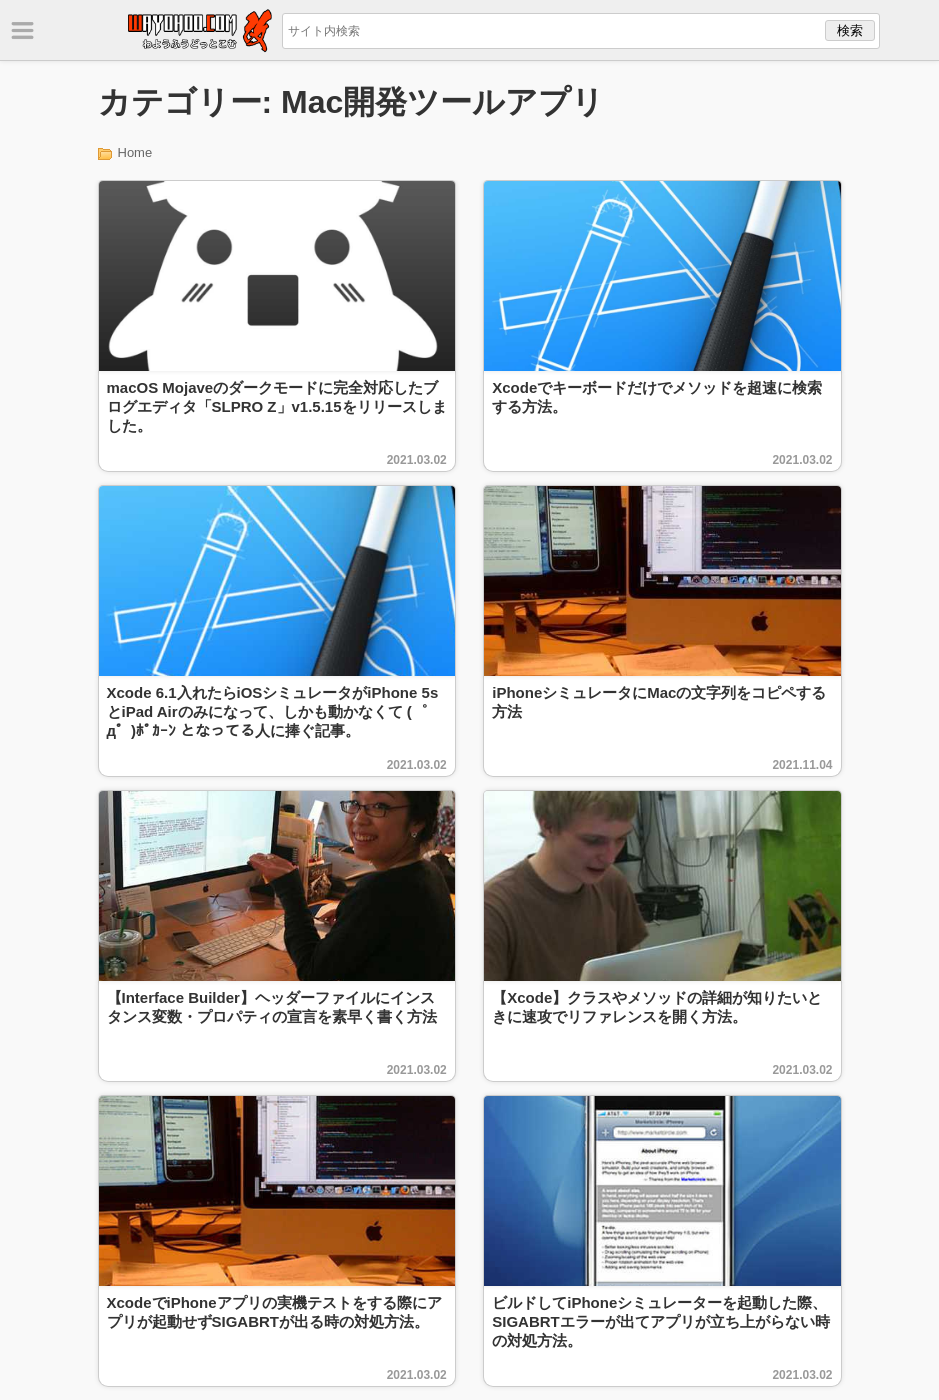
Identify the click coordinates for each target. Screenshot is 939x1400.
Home (135, 152)
